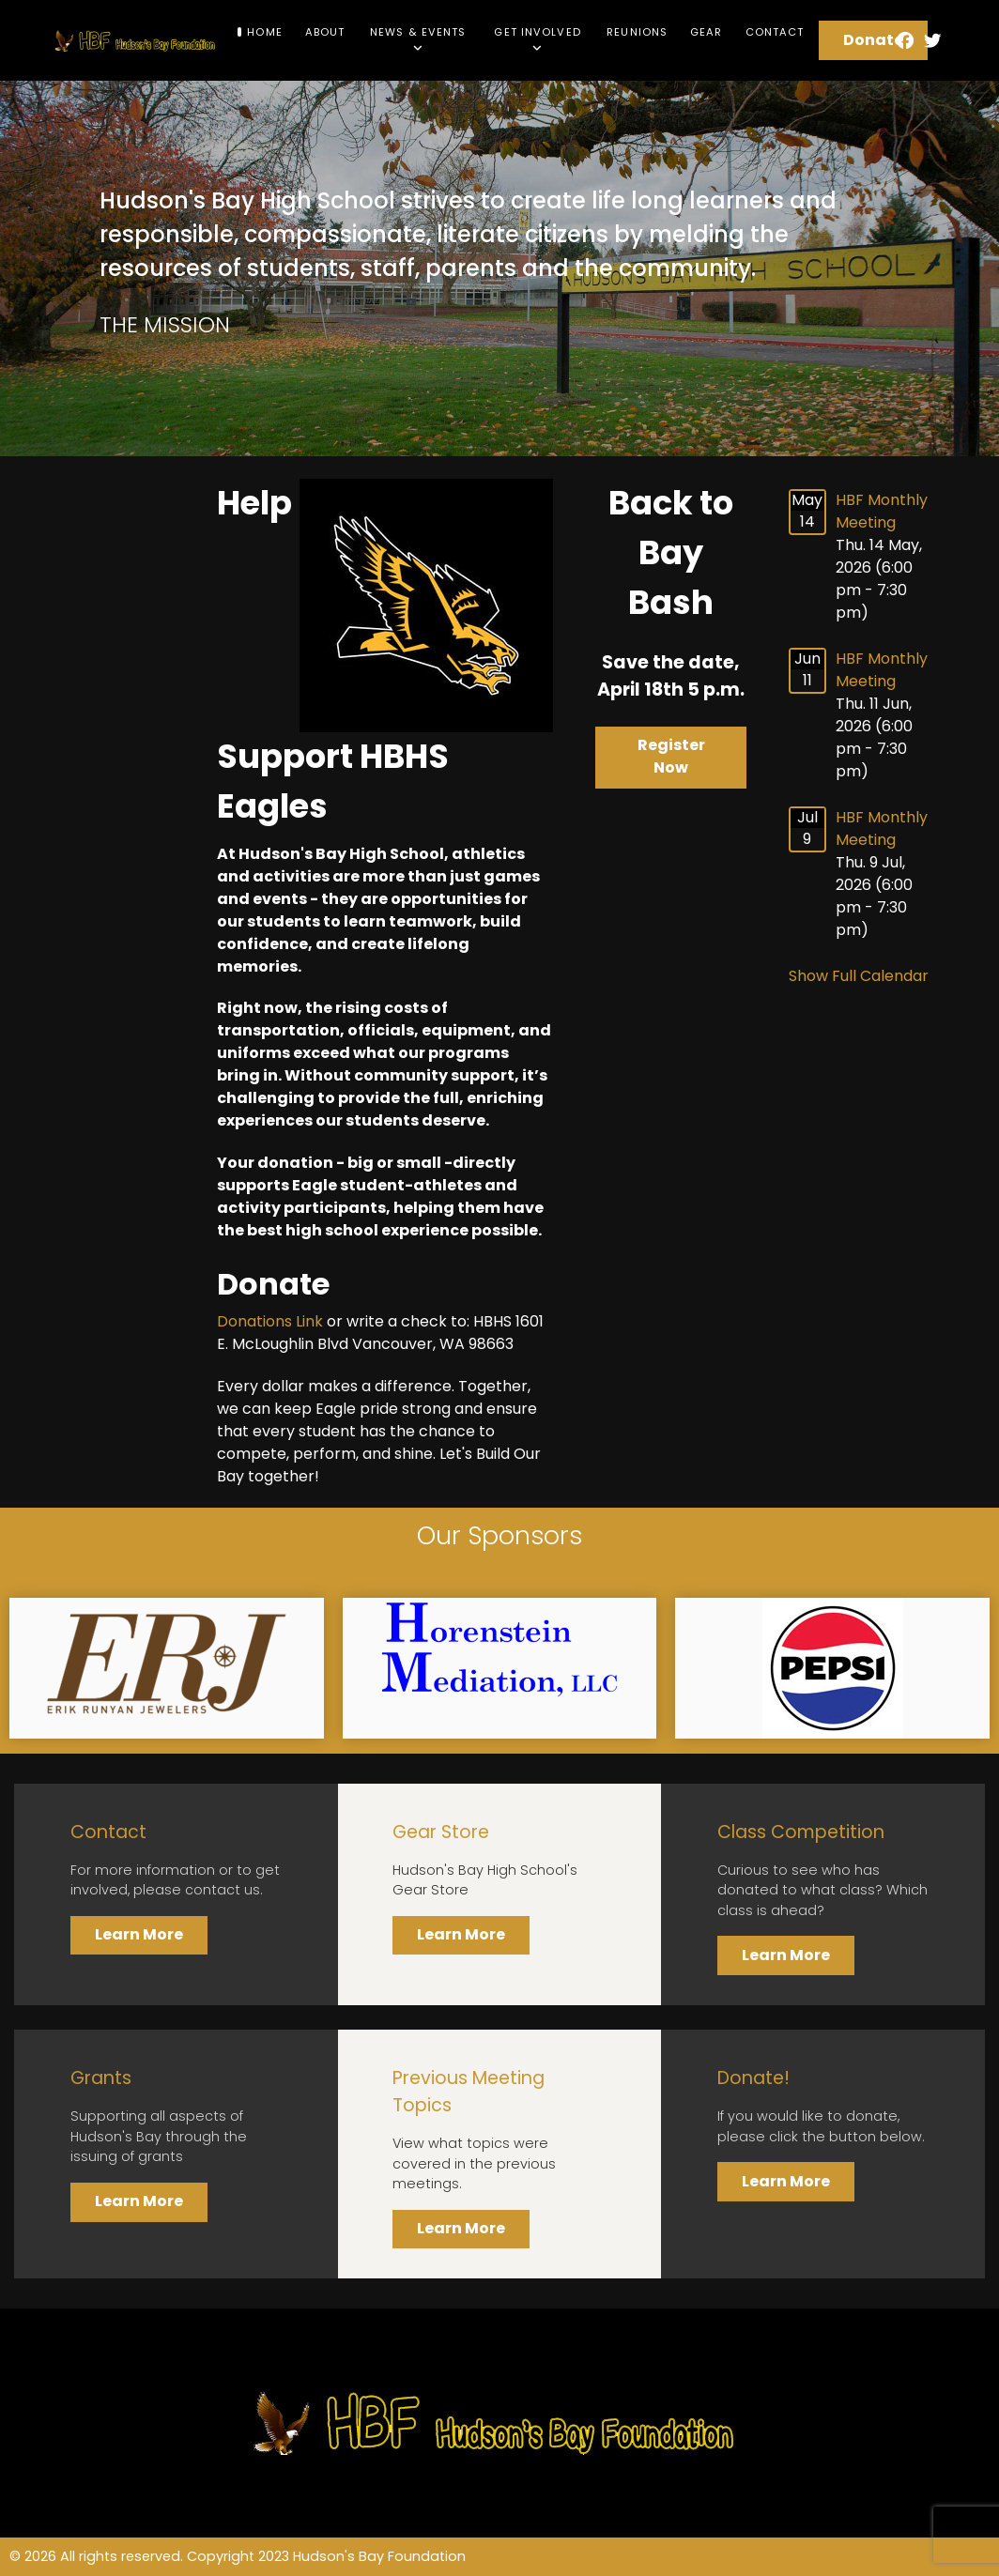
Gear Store (440, 1832)
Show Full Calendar (859, 976)
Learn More (139, 1934)
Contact (108, 1832)
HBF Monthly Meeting (882, 511)
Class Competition (800, 1832)
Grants (100, 2078)
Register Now (671, 756)
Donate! (753, 2078)
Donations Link (270, 1321)
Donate (873, 40)
